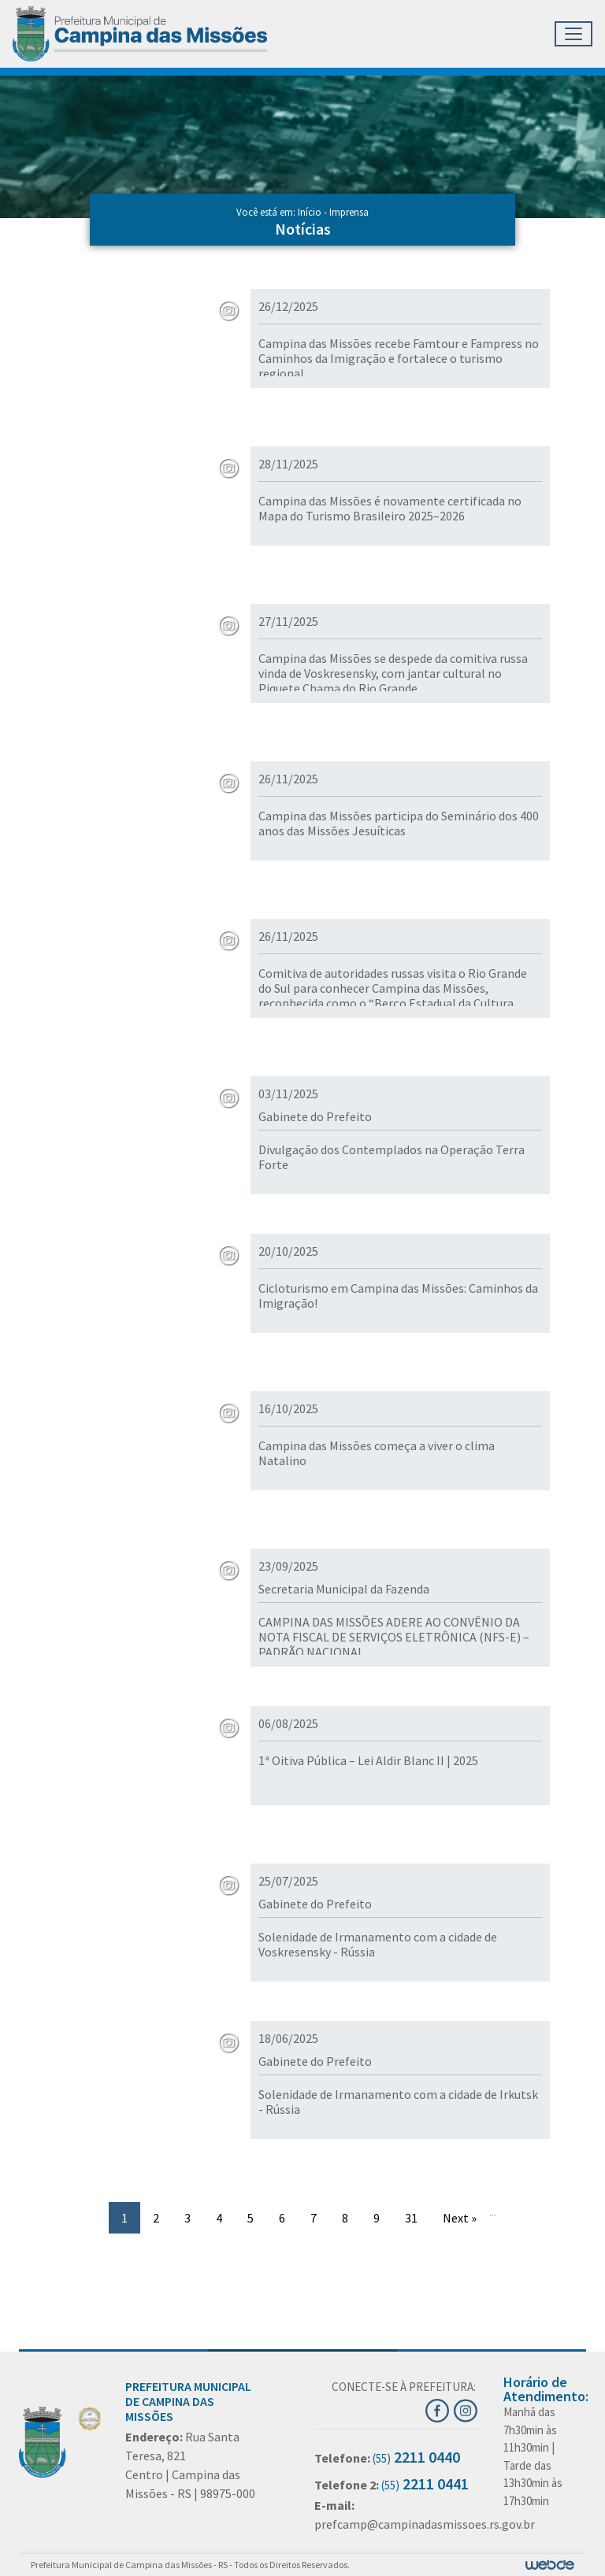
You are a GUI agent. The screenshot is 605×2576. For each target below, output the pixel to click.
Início (309, 212)
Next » (460, 2218)
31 (411, 2218)
